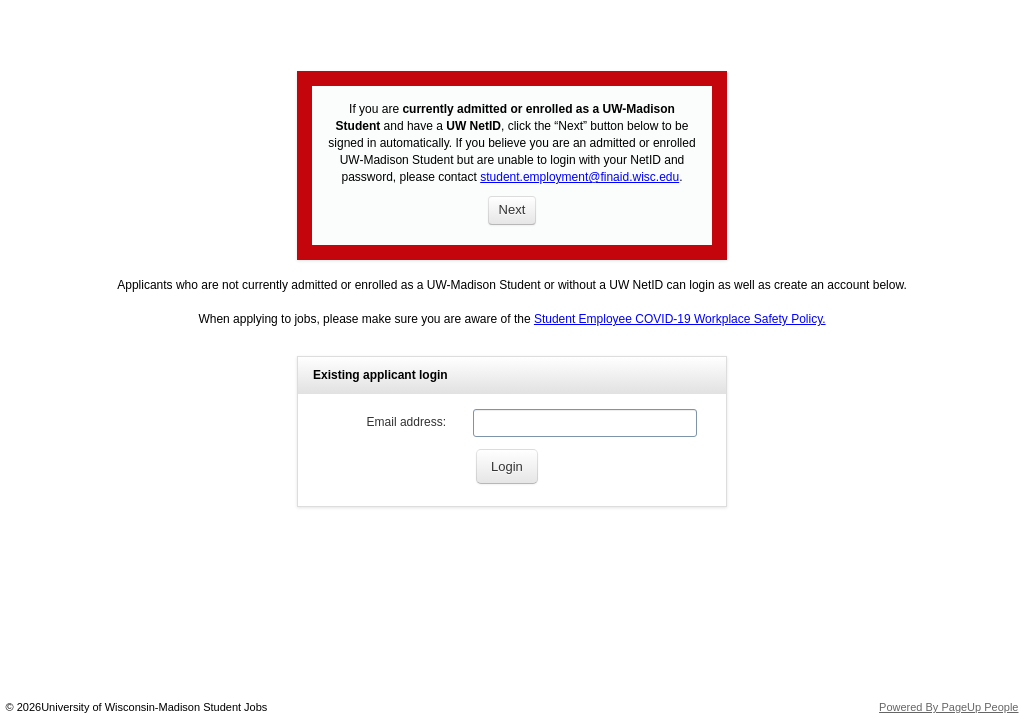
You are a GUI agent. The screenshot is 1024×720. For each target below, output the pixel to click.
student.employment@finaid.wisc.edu (579, 177)
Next (512, 209)
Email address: (406, 422)
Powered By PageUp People (948, 707)
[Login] (507, 466)
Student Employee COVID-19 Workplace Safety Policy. (680, 319)
